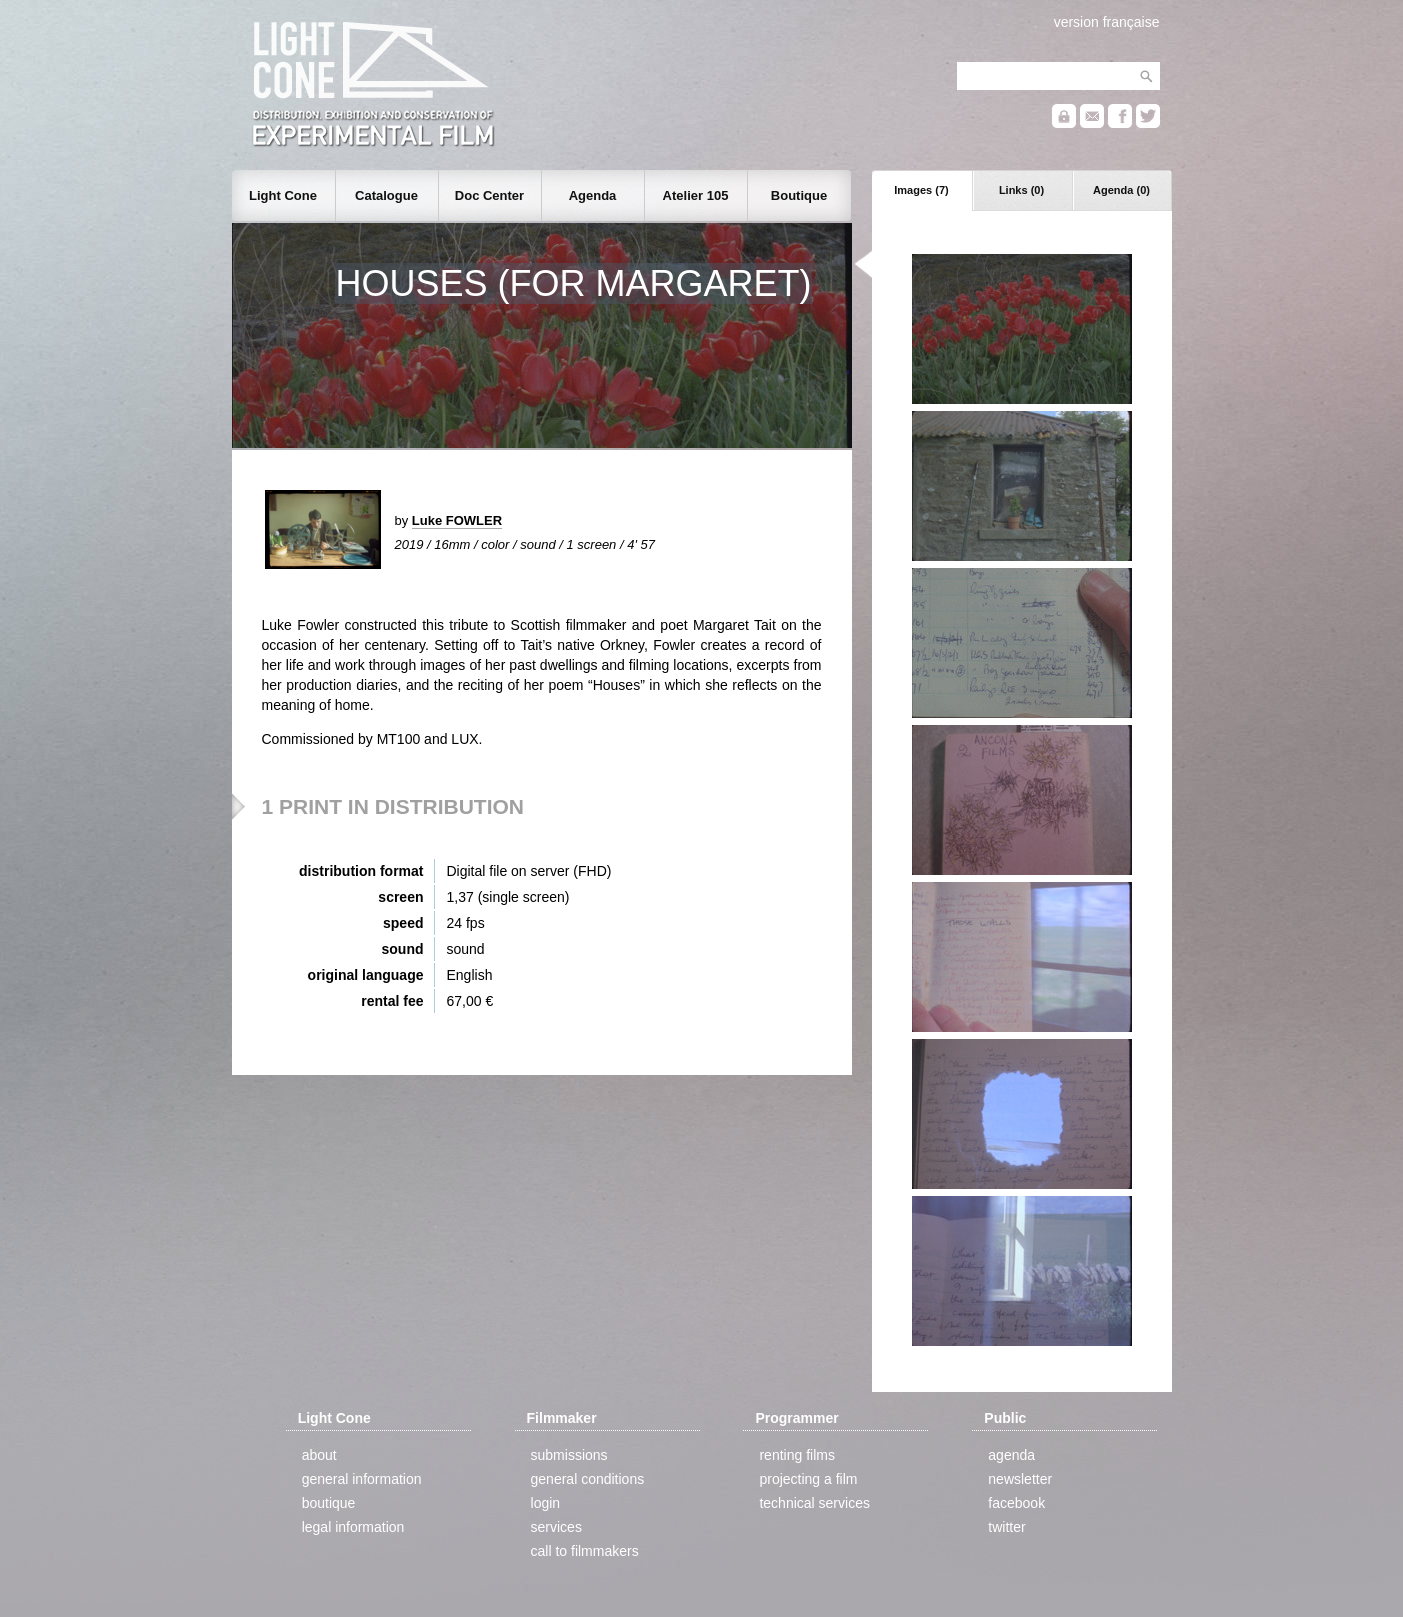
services (556, 1527)
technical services (814, 1503)
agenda (1011, 1455)
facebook (1016, 1503)
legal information (353, 1527)
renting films (796, 1455)
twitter (1006, 1527)
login (546, 1503)
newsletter (1020, 1479)
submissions (569, 1455)
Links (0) (1021, 190)
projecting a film (808, 1479)
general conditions (588, 1479)
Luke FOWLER (457, 520)
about (319, 1455)
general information (362, 1479)
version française (1107, 22)
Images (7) (921, 190)
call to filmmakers (585, 1551)
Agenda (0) (1121, 190)
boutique (329, 1503)
